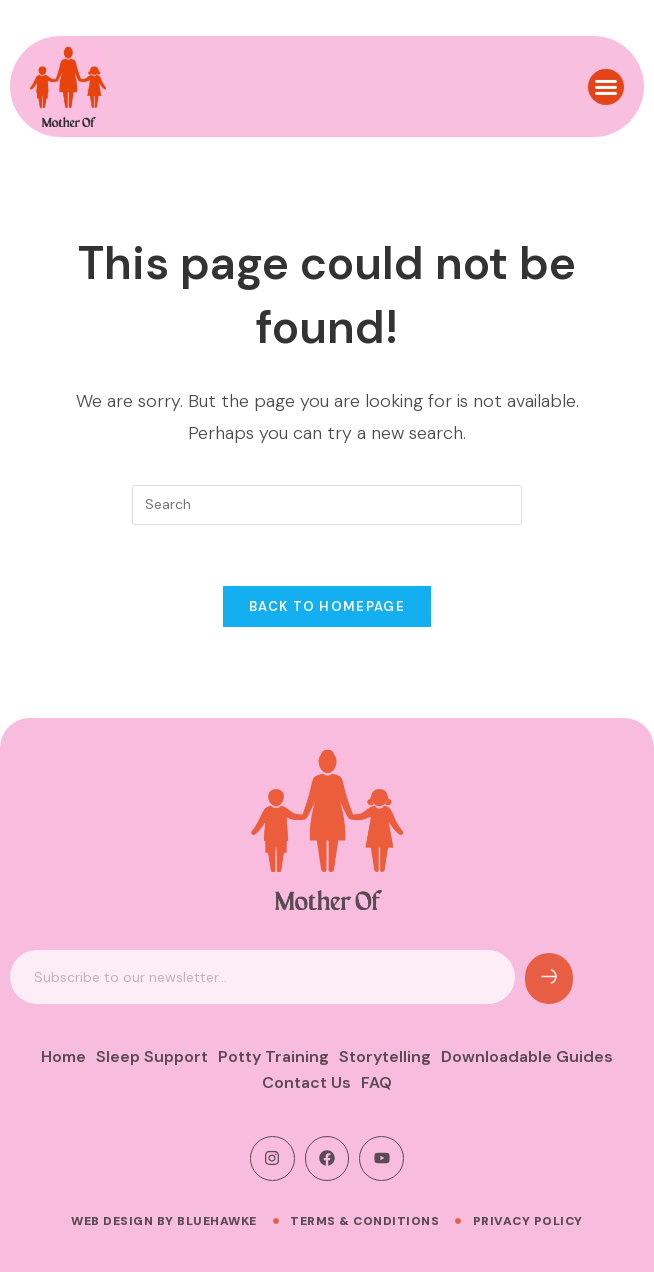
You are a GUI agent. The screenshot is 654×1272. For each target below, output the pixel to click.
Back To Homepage (327, 606)
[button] (606, 77)
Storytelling (385, 1056)
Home (63, 1056)
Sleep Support (152, 1056)
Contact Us (306, 1082)
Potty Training (273, 1056)
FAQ (376, 1082)
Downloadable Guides (527, 1056)
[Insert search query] (327, 505)
